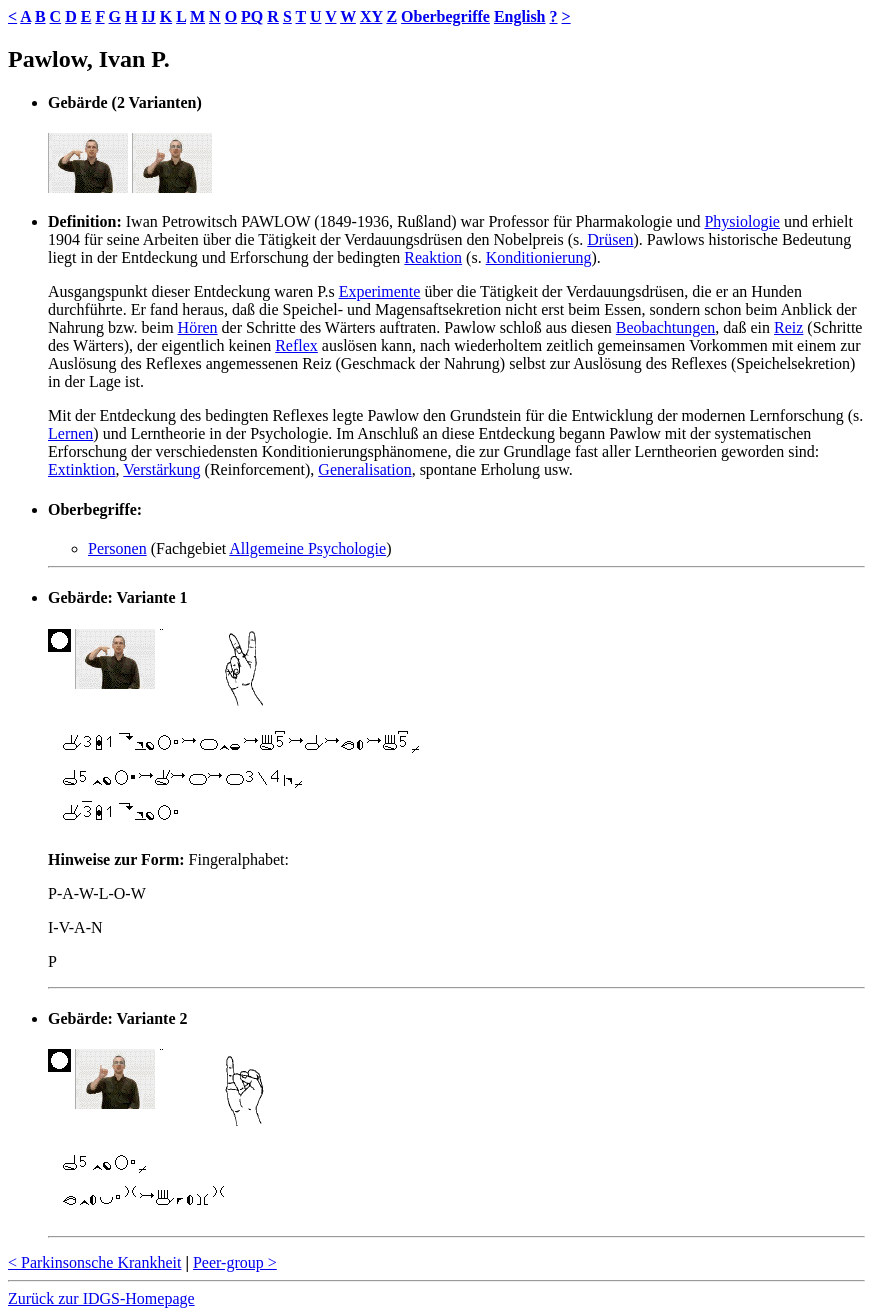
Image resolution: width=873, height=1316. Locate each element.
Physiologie (742, 221)
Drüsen (610, 239)
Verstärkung (161, 469)
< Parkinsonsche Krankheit (94, 1262)
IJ (148, 16)
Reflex (296, 345)
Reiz (788, 327)
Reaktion (433, 257)
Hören (198, 327)
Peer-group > (235, 1262)
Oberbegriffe (445, 16)
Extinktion (82, 469)
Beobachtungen (666, 327)
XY (371, 16)
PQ (252, 16)
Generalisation (364, 469)
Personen (117, 548)
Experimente (380, 291)
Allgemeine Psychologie (307, 548)
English (520, 16)
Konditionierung (539, 257)
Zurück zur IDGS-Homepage (101, 1298)
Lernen (70, 433)
